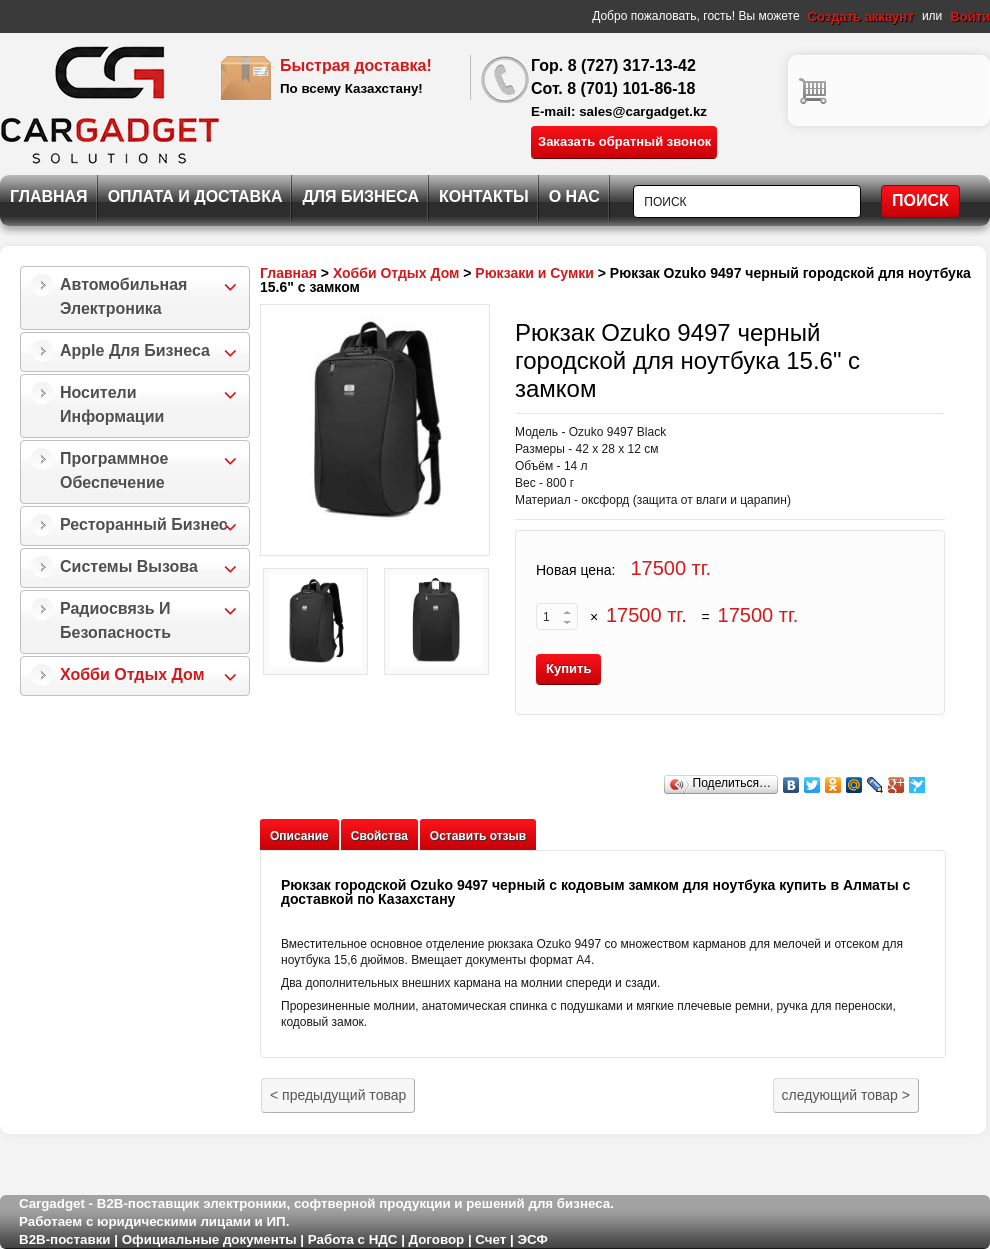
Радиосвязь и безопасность (115, 620)
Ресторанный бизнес (144, 524)
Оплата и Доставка (195, 196)
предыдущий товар (338, 1095)
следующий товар (846, 1095)
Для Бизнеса (360, 196)
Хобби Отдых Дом (132, 674)
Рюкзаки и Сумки (534, 273)
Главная (49, 196)
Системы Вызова (129, 566)
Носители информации (112, 404)
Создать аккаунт (861, 16)
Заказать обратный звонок (624, 141)
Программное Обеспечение (114, 470)
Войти (970, 16)
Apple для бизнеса (135, 350)
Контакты (484, 196)
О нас (574, 196)
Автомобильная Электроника (123, 296)
